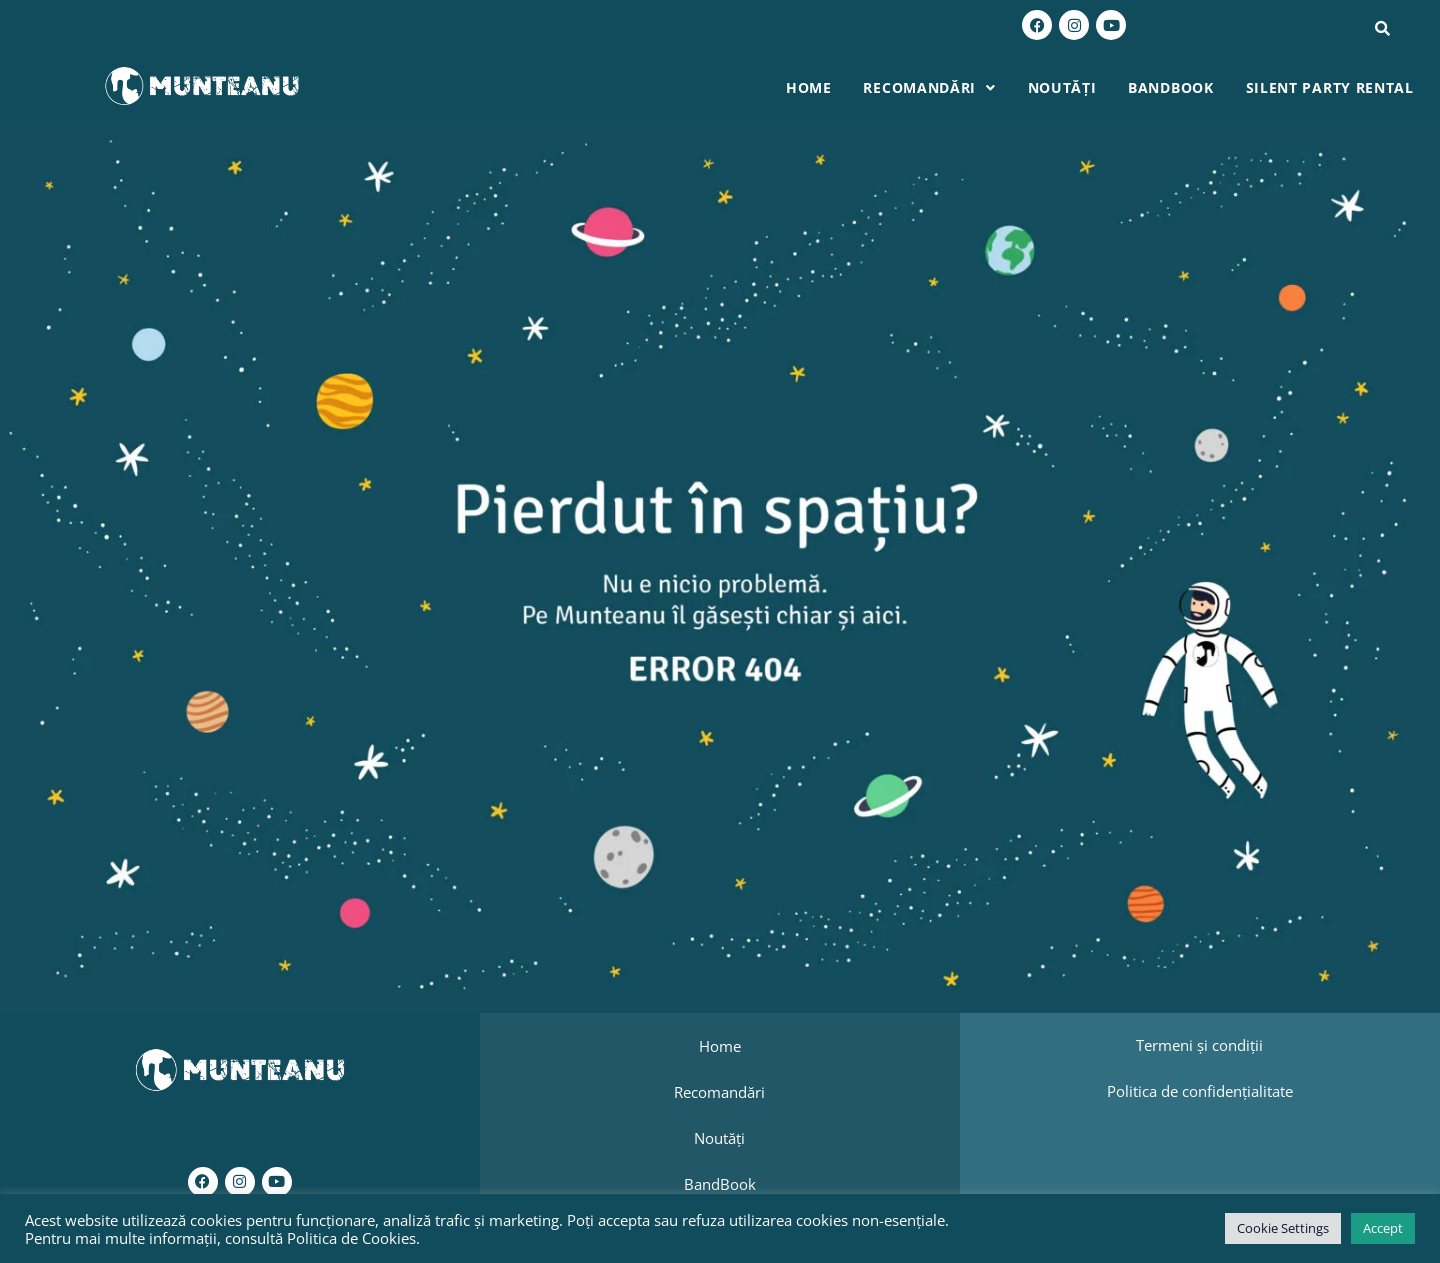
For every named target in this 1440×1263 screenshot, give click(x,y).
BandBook (1174, 87)
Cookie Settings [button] (1283, 1228)
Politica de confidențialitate (1200, 1090)
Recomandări (936, 87)
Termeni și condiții (1199, 1045)
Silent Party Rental (1331, 87)
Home (817, 87)
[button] (936, 88)
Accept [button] (1383, 1228)
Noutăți (1066, 87)
